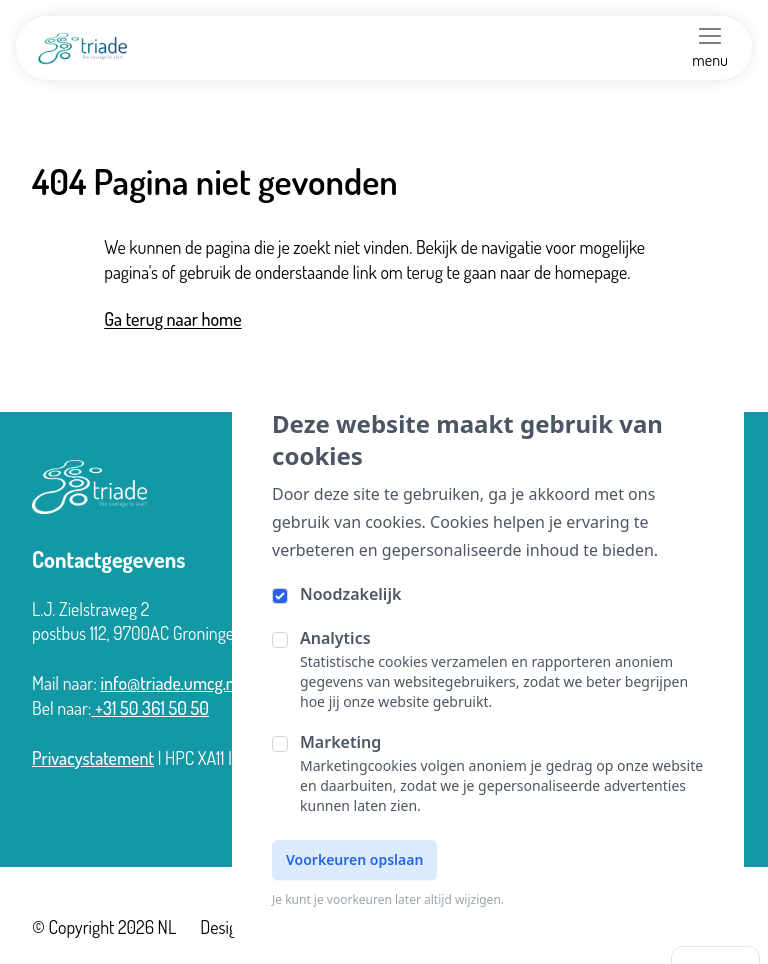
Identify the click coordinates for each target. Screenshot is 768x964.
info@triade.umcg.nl (169, 683)
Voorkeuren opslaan (354, 859)
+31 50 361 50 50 (151, 708)
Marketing (340, 742)
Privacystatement (93, 758)
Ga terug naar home (172, 319)
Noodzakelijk (350, 594)
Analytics (335, 638)
